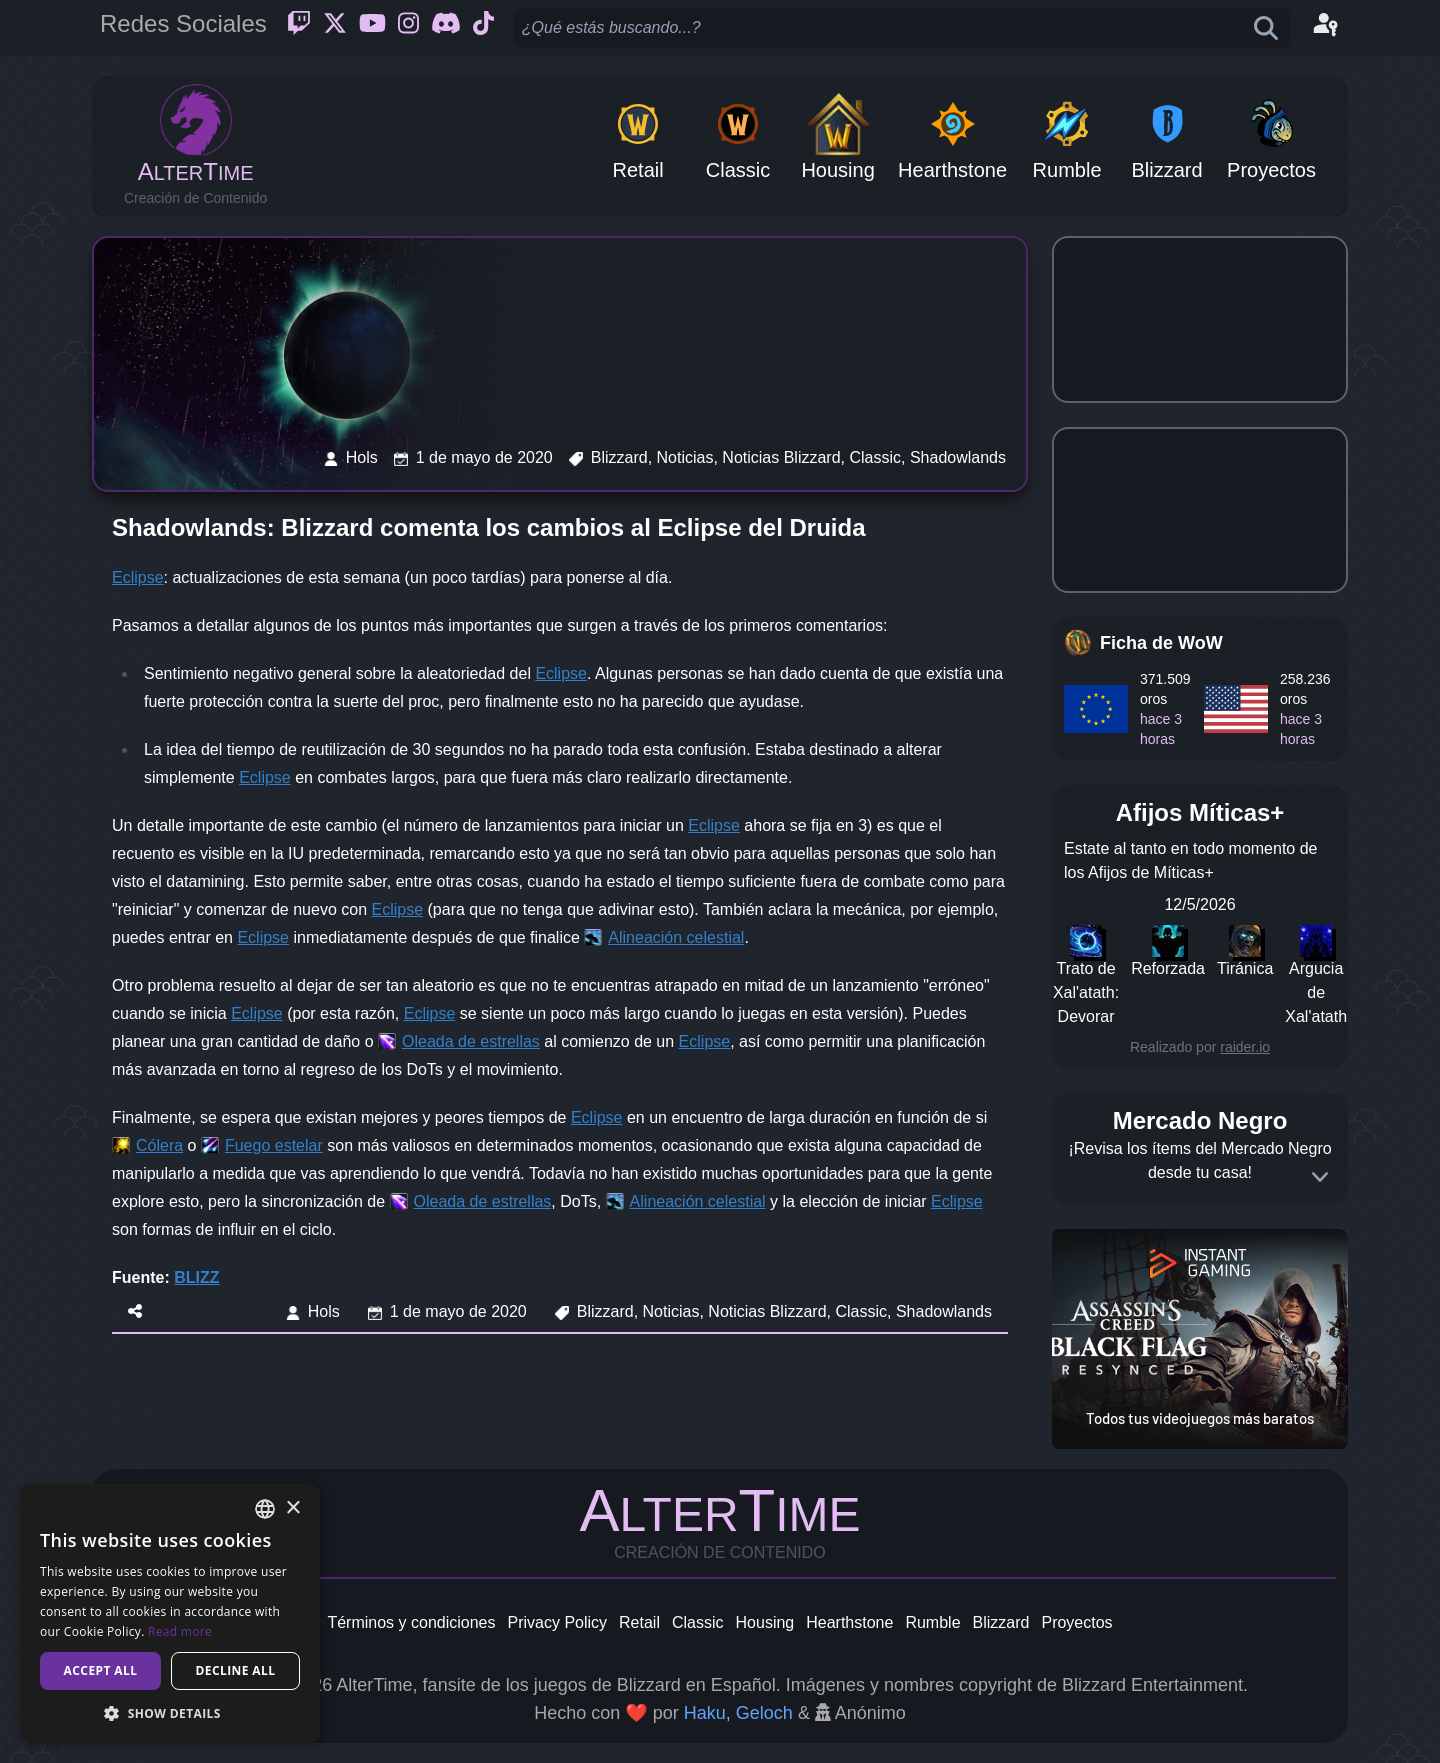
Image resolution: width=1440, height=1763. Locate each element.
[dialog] (170, 1613)
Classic (698, 1622)
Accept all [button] (101, 1670)
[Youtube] (372, 28)
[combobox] (265, 1509)
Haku (705, 1713)
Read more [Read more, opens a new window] (180, 1631)
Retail (639, 1622)
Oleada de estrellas (471, 1041)
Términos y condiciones (411, 1622)
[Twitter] (335, 28)
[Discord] (446, 28)
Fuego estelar (274, 1145)
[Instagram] (408, 28)
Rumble (932, 1622)
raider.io (1245, 1047)
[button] (170, 1713)
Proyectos (1076, 1622)
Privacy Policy (557, 1622)
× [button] (292, 1508)
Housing (765, 1622)
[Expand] (1320, 1177)
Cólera (159, 1145)
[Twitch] (299, 28)
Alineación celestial (676, 937)
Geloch (764, 1713)
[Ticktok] (483, 28)
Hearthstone (849, 1622)
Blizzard (1001, 1622)
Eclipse (138, 577)
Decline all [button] (236, 1670)
